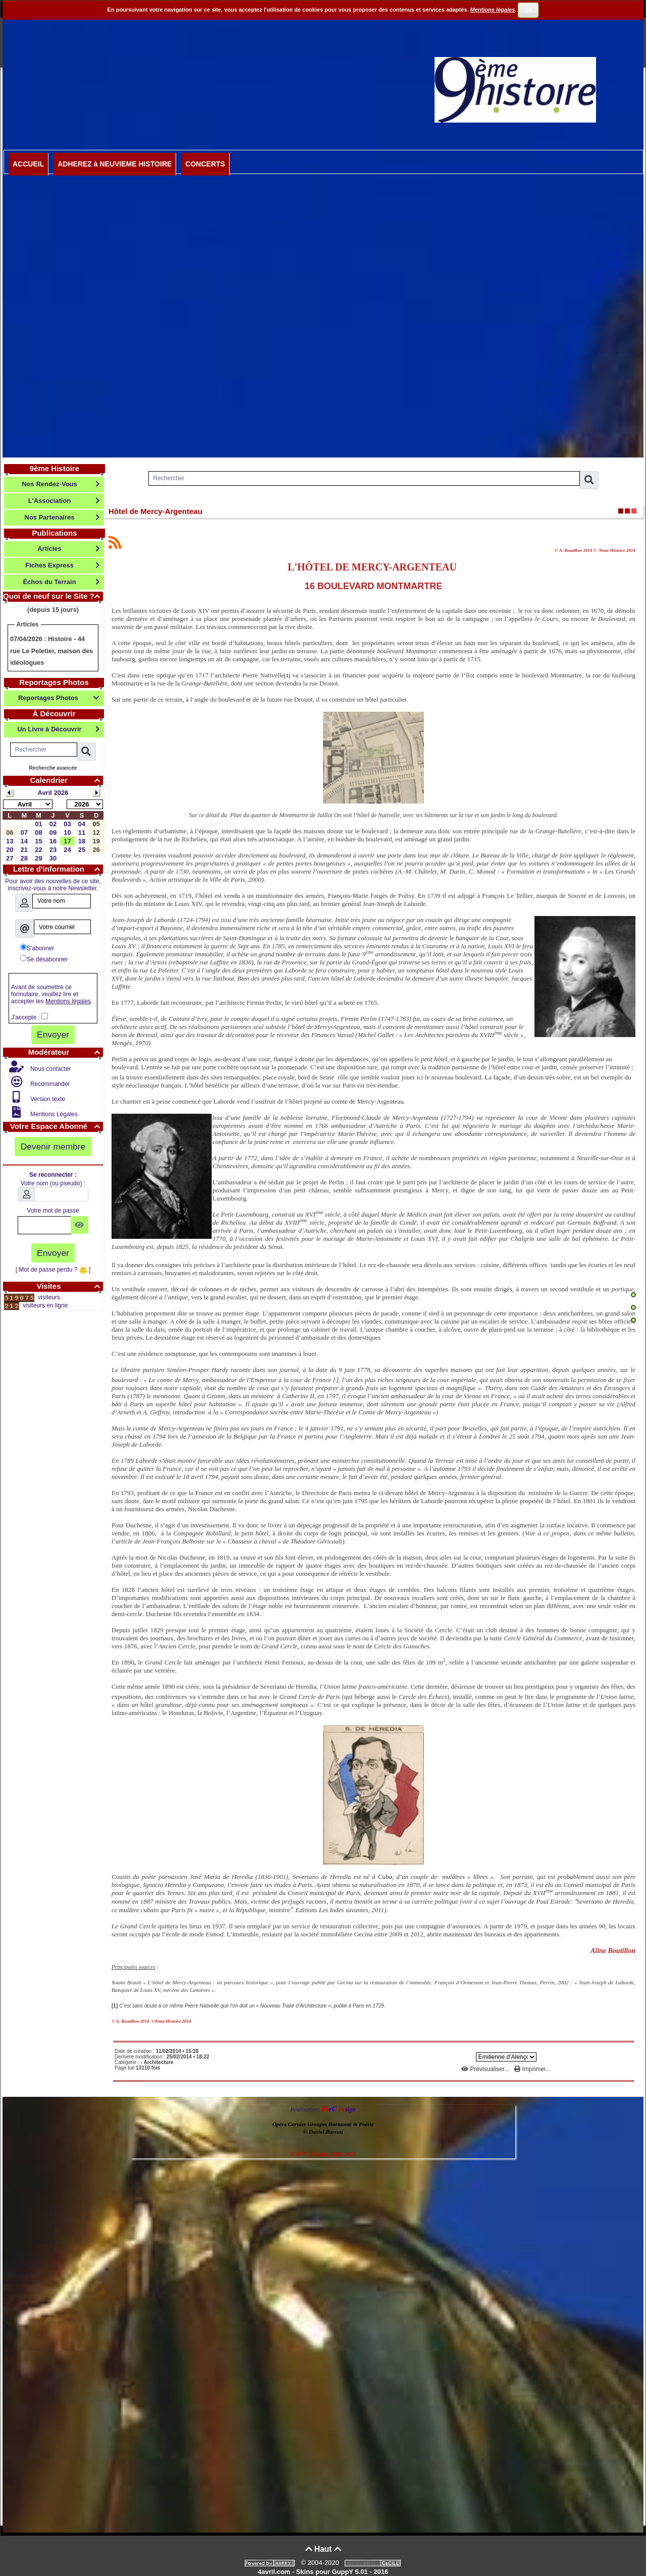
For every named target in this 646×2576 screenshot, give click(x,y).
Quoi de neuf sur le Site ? (53, 596)
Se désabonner (44, 959)
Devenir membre (53, 1146)
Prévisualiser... (486, 2069)
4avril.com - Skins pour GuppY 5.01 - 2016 (323, 2571)
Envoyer (53, 1034)
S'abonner (37, 948)
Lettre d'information (58, 869)
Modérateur (65, 1052)
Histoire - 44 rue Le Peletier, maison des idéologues (51, 650)
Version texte (47, 1099)
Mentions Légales (53, 1114)
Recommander (49, 1083)
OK (528, 10)
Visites (69, 1286)
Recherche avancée (53, 768)
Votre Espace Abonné (56, 1126)
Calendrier (66, 780)
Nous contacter (50, 1068)
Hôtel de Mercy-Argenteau (155, 511)
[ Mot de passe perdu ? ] (53, 1269)
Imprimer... (532, 2069)
